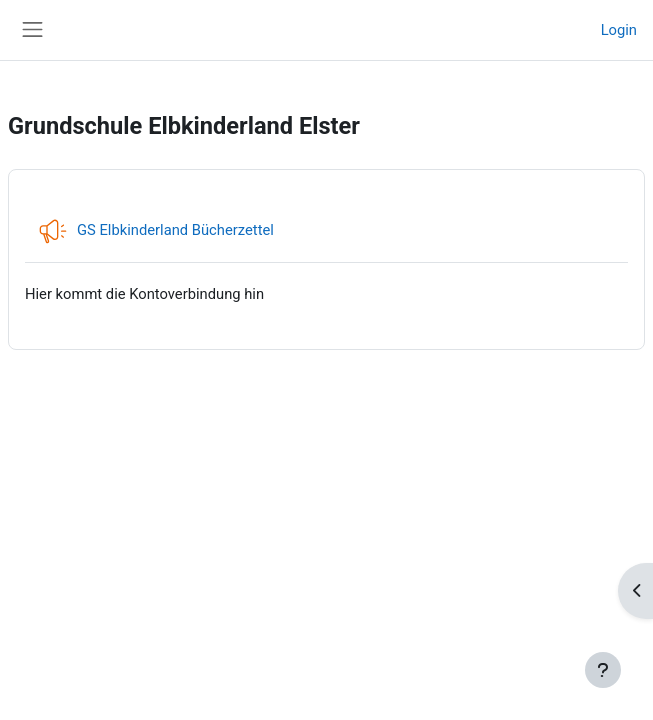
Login (619, 30)
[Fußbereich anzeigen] (603, 670)
